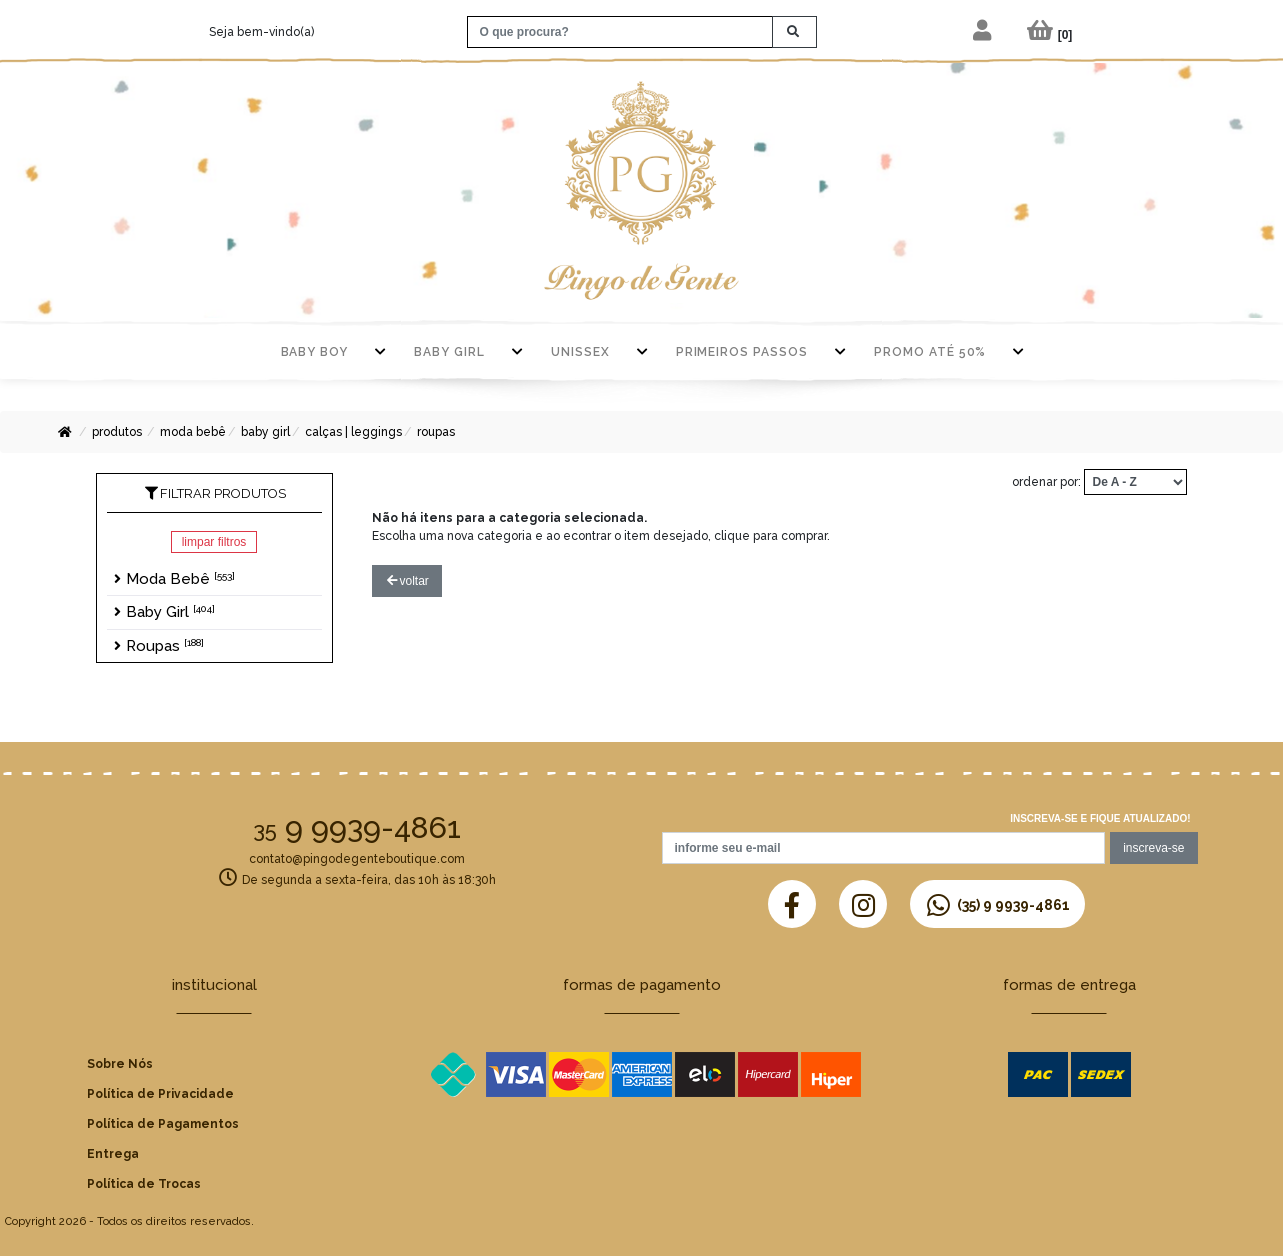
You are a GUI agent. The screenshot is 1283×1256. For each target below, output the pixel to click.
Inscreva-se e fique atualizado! (1100, 818)
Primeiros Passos (742, 352)
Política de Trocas (144, 1184)
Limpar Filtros (214, 542)
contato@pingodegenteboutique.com (357, 859)
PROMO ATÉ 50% (930, 352)
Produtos (117, 432)
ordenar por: (1046, 482)
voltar (408, 581)
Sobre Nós (120, 1064)
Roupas (436, 432)
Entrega (113, 1154)
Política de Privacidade (160, 1094)
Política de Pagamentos (163, 1124)
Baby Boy (315, 352)
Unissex (580, 352)
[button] (983, 31)
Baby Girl (449, 352)
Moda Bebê (193, 432)
